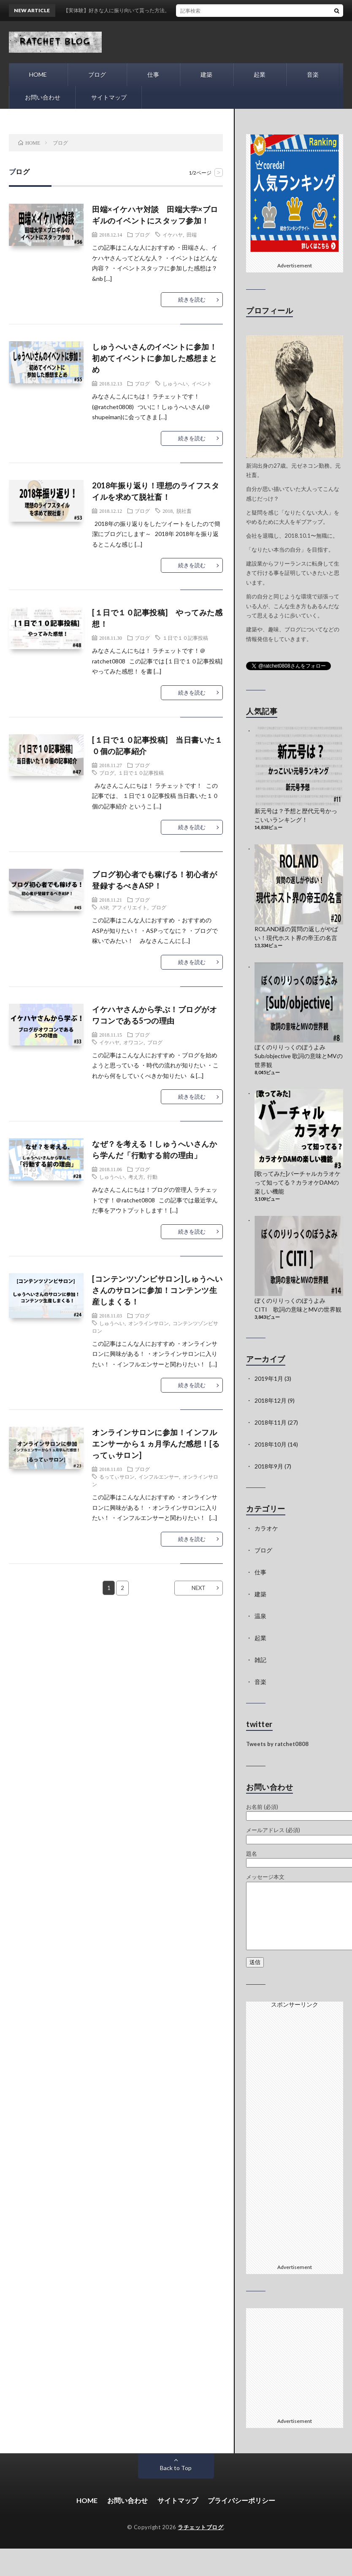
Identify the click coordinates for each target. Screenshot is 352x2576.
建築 (206, 74)
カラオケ (266, 1528)
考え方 (136, 1176)
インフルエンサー (158, 1476)
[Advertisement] (294, 2134)
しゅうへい (175, 383)
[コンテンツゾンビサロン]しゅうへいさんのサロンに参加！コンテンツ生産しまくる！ (157, 1290)
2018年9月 (269, 1466)
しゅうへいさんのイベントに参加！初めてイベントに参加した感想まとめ (154, 358)
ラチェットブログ (200, 2527)
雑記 (260, 1659)
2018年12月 (271, 1400)
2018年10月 (271, 1444)
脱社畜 (184, 510)
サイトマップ (108, 97)
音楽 (312, 74)
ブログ (97, 74)
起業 (259, 74)
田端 (192, 234)
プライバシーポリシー (241, 2500)
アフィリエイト (129, 907)
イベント (202, 383)
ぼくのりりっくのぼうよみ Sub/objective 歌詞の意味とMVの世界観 (299, 1055)
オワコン (133, 1042)
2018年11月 (271, 1422)
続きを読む (192, 299)
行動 (152, 1176)
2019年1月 (269, 1378)
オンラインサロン (148, 1323)
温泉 (260, 1615)
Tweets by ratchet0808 (277, 1744)
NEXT (199, 1587)
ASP (103, 907)
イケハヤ (172, 234)
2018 (167, 510)
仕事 (153, 74)
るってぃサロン (117, 1476)
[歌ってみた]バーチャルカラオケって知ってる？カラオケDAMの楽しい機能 (298, 1182)
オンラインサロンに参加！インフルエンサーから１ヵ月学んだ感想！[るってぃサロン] (156, 1444)
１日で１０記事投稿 (185, 637)
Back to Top (176, 2467)
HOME (38, 74)
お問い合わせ (42, 97)
